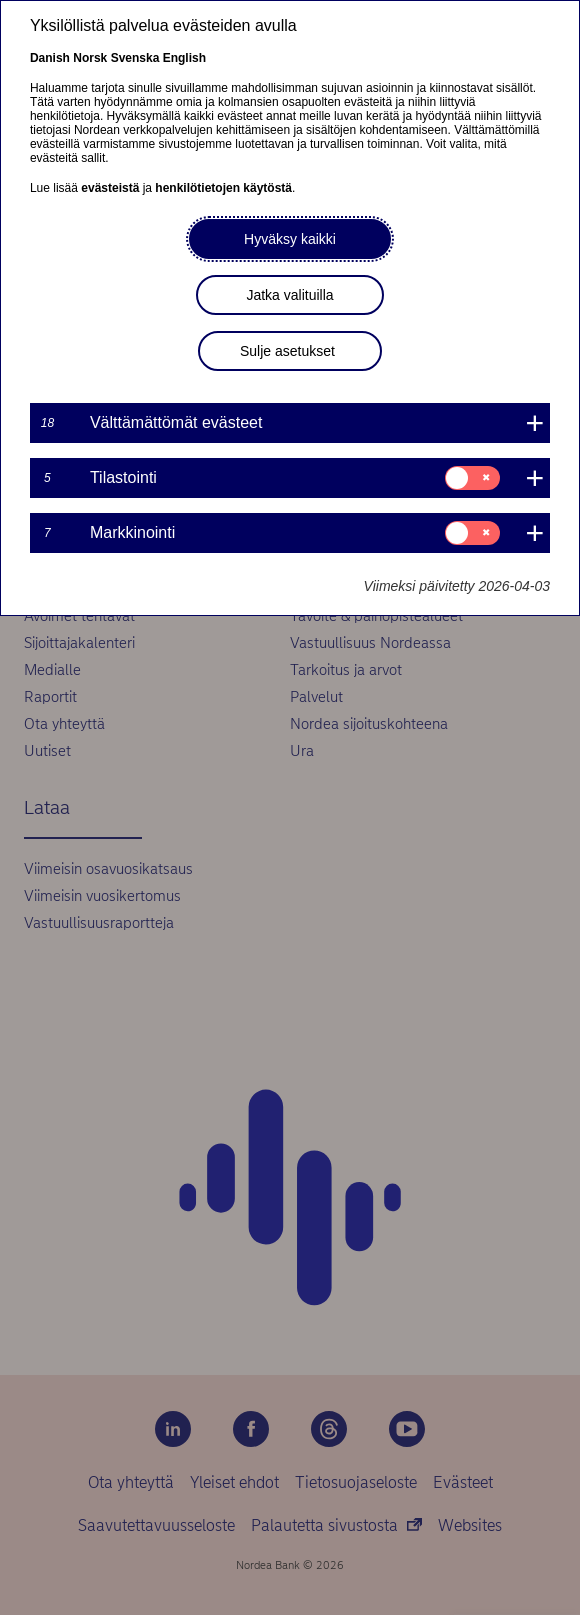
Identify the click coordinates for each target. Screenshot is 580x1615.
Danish (50, 58)
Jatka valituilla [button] (289, 295)
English (184, 58)
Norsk (90, 58)
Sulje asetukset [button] (287, 351)
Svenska (135, 58)
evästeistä (110, 188)
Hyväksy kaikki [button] (290, 239)
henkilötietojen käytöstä (223, 188)
